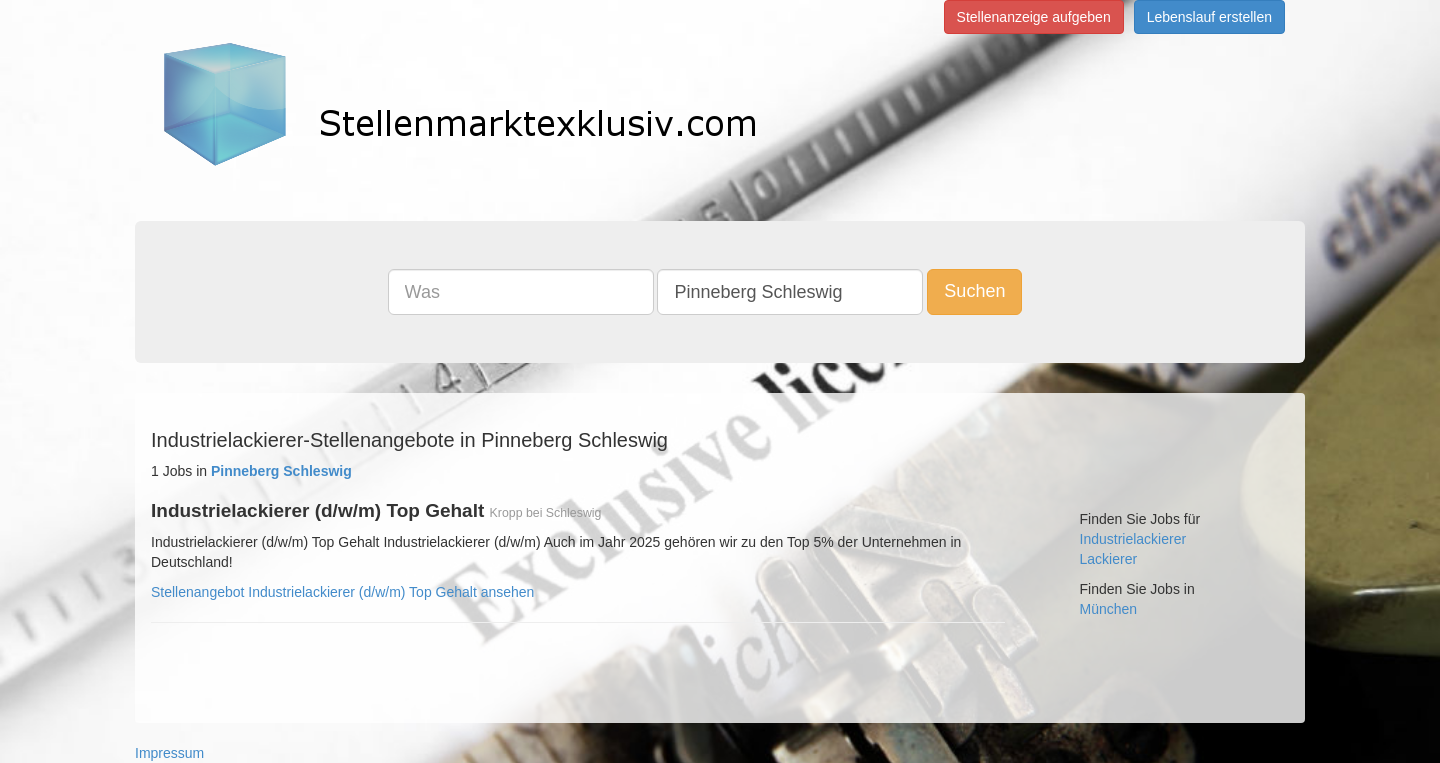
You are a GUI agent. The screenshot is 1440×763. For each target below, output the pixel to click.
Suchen (974, 291)
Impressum (169, 753)
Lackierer (1109, 559)
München (1109, 609)
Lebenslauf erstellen (1209, 17)
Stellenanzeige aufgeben (1034, 17)
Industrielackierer (1133, 539)
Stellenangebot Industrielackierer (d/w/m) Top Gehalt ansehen (342, 592)
